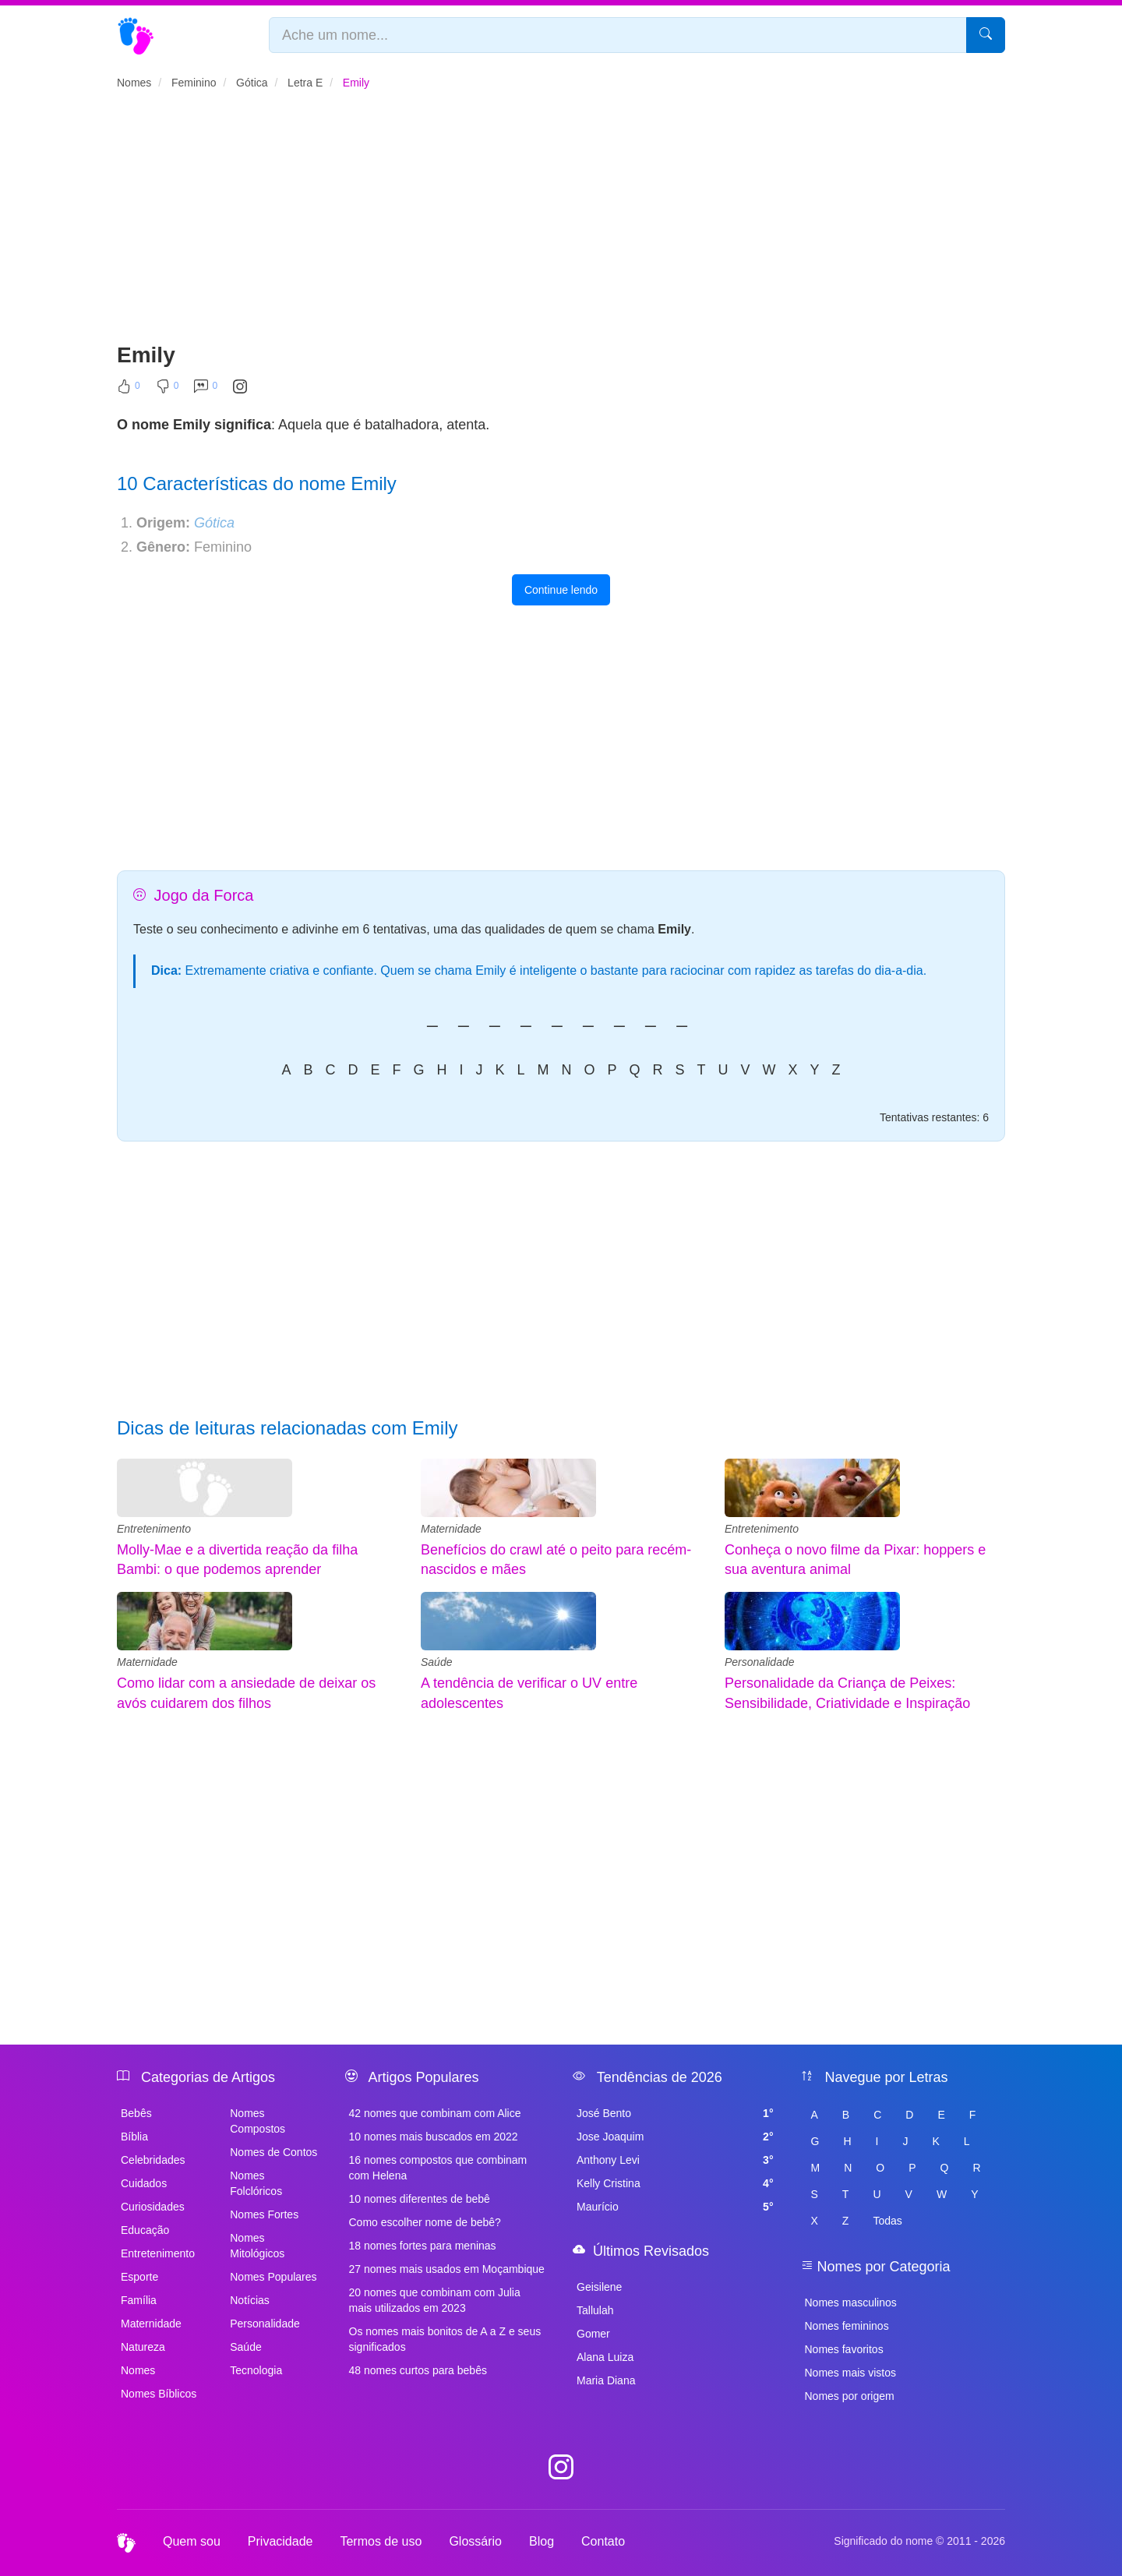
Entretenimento (154, 1529)
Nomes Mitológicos (257, 2246)
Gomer (593, 2333)
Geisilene (599, 2287)
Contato (603, 2541)
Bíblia (134, 2136)
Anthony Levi (675, 2160)
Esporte (139, 2277)
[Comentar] (205, 389)
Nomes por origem (849, 2396)
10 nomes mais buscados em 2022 (433, 2136)
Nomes (138, 2370)
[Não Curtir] (167, 389)
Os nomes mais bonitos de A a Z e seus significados (445, 2339)
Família (139, 2300)
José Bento (675, 2113)
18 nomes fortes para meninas (422, 2245)
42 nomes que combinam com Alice (435, 2113)
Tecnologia (256, 2370)
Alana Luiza (605, 2357)
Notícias (250, 2300)
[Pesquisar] (985, 35)
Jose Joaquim (675, 2136)
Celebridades (153, 2160)
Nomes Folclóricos (256, 2183)
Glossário (475, 2541)
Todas (887, 2220)
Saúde (436, 1662)
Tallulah (595, 2310)
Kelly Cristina (675, 2183)
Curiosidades (153, 2206)
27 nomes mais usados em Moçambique (447, 2269)
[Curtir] (128, 389)
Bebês (136, 2113)
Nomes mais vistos (850, 2372)
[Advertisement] (561, 223)
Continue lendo (561, 590)
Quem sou (192, 2541)
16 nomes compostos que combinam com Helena (438, 2168)
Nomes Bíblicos (158, 2393)
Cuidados (144, 2183)
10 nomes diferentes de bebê (419, 2199)
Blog (541, 2541)
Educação (145, 2230)
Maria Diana (606, 2380)
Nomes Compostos (257, 2121)
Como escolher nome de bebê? (425, 2222)
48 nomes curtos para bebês (418, 2370)
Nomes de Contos (273, 2152)
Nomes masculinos (851, 2302)
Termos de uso (381, 2541)
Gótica (214, 523)
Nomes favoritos (844, 2349)
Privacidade (280, 2541)
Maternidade (451, 1529)
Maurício (675, 2206)
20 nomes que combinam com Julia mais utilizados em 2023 (434, 2300)
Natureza (143, 2347)
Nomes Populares (273, 2277)
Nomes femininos (847, 2326)
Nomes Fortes (264, 2214)
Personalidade (760, 1662)
